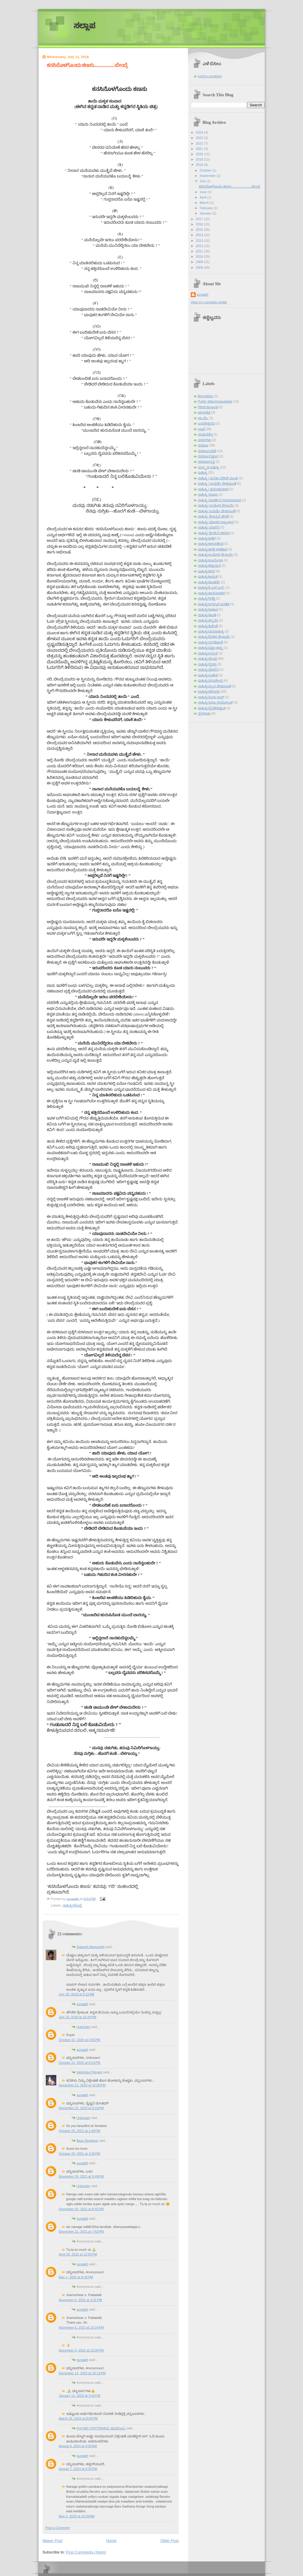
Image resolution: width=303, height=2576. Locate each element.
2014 (200, 235)
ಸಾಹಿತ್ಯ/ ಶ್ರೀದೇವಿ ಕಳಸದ (213, 533)
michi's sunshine (210, 76)
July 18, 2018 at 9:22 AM (76, 1994)
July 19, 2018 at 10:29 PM (77, 2017)
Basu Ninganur (87, 2140)
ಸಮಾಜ (203, 445)
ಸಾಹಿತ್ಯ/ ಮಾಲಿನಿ (209, 527)
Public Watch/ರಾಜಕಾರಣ (215, 401)
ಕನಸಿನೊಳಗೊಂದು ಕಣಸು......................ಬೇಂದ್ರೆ (229, 186)
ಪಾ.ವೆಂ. (203, 418)
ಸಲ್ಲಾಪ (84, 25)
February (207, 208)
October (206, 170)
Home (111, 2540)
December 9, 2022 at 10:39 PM (81, 2350)
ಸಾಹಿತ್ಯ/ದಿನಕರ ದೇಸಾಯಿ (214, 636)
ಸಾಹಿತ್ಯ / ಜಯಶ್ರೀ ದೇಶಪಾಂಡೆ (217, 483)
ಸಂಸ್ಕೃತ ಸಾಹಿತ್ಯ (208, 467)
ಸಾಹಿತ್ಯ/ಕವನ (206, 571)
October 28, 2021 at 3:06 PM (79, 2153)
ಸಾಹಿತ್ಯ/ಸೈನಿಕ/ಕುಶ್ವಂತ (211, 708)
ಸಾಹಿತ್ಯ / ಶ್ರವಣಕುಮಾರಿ (213, 489)
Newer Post (52, 2540)
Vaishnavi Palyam (89, 2072)
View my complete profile (209, 302)
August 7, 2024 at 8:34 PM (78, 2469)
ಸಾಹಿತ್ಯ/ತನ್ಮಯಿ (208, 620)
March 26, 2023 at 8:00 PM (78, 2418)
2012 (200, 246)
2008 (200, 267)
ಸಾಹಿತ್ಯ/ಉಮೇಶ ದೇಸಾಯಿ (215, 554)
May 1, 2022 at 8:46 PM (76, 2277)
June (204, 192)
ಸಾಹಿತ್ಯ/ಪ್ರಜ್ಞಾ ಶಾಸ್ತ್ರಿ (210, 647)
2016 (200, 224)
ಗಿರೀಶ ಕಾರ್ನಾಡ (208, 407)
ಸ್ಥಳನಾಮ (204, 713)
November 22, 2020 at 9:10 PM (81, 2108)
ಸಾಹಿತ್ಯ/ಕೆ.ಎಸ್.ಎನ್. (211, 587)
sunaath (82, 2004)
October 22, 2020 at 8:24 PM (79, 2062)
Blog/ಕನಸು (205, 396)
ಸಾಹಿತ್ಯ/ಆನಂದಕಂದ (210, 543)
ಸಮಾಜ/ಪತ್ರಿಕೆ (207, 451)
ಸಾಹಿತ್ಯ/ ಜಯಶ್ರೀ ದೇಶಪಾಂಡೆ (216, 511)
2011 (200, 251)
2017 (200, 219)
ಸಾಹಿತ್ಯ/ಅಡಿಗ (207, 538)
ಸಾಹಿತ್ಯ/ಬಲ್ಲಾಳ (208, 653)
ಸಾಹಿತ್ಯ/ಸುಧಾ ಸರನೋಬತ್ (215, 702)
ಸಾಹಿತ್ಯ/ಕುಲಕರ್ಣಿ (209, 582)
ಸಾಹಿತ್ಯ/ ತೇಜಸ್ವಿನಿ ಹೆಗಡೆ (213, 516)
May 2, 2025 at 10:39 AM (77, 2516)
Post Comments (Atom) (86, 2552)
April (203, 197)
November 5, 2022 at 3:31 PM (80, 2300)
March (205, 202)
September (208, 175)
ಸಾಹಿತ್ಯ (202, 472)
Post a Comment (58, 2527)
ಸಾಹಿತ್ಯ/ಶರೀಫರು (209, 691)
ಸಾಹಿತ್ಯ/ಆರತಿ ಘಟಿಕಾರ (212, 549)
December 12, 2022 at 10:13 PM (82, 2373)
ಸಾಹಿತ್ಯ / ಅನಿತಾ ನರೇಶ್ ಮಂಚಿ (218, 478)
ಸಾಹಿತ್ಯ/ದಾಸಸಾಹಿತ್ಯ (211, 631)
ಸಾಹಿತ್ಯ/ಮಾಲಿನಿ (208, 669)
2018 (200, 164)
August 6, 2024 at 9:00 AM (78, 2446)
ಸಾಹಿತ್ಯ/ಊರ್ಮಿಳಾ (210, 560)
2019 (200, 159)
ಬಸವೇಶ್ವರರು (206, 423)
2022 (200, 143)
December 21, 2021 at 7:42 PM (81, 2231)
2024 (200, 132)
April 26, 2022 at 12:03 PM (78, 2254)
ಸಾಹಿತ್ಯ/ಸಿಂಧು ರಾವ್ (211, 697)
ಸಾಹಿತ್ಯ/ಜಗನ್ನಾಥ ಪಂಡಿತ (213, 604)
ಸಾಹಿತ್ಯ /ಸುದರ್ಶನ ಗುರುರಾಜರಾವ (219, 500)
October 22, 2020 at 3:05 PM (79, 2040)
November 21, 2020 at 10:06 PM (82, 2085)
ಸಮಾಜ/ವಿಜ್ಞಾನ (208, 456)
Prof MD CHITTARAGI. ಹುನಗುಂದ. (101, 2428)
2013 (200, 240)
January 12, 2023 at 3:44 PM (79, 2395)
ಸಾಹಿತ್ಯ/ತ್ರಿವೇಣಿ (208, 626)
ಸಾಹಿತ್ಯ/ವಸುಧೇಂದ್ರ (210, 680)
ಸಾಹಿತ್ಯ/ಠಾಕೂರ (208, 609)
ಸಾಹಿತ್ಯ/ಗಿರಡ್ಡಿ (206, 598)
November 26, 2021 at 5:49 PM (81, 2176)
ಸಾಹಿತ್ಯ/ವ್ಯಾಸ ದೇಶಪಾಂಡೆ (214, 686)
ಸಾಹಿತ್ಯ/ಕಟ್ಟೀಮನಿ (209, 565)
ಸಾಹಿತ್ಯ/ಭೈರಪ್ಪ (207, 664)
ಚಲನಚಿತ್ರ (204, 412)
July (203, 181)
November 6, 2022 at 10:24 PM (81, 2327)
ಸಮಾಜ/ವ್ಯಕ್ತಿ (206, 461)
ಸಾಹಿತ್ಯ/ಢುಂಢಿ (207, 615)
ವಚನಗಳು (204, 440)
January (206, 213)
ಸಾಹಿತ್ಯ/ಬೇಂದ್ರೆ (72, 1905)
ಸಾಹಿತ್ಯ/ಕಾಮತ (207, 576)
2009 (200, 262)
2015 (200, 229)
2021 (200, 148)
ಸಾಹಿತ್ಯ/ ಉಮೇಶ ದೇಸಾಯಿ (216, 505)
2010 (200, 256)
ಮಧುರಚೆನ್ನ (205, 434)
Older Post (169, 2540)
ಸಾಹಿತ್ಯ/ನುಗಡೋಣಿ (210, 642)
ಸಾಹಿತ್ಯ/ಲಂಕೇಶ (208, 675)
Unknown (83, 2027)
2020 (200, 154)
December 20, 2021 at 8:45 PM (81, 2209)
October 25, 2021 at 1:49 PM (79, 2131)
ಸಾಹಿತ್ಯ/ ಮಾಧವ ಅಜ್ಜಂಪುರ (216, 522)
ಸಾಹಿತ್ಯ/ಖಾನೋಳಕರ (211, 593)
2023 (200, 138)
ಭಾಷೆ (201, 429)
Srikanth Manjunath (91, 1947)
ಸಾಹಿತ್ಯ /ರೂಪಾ (208, 494)
